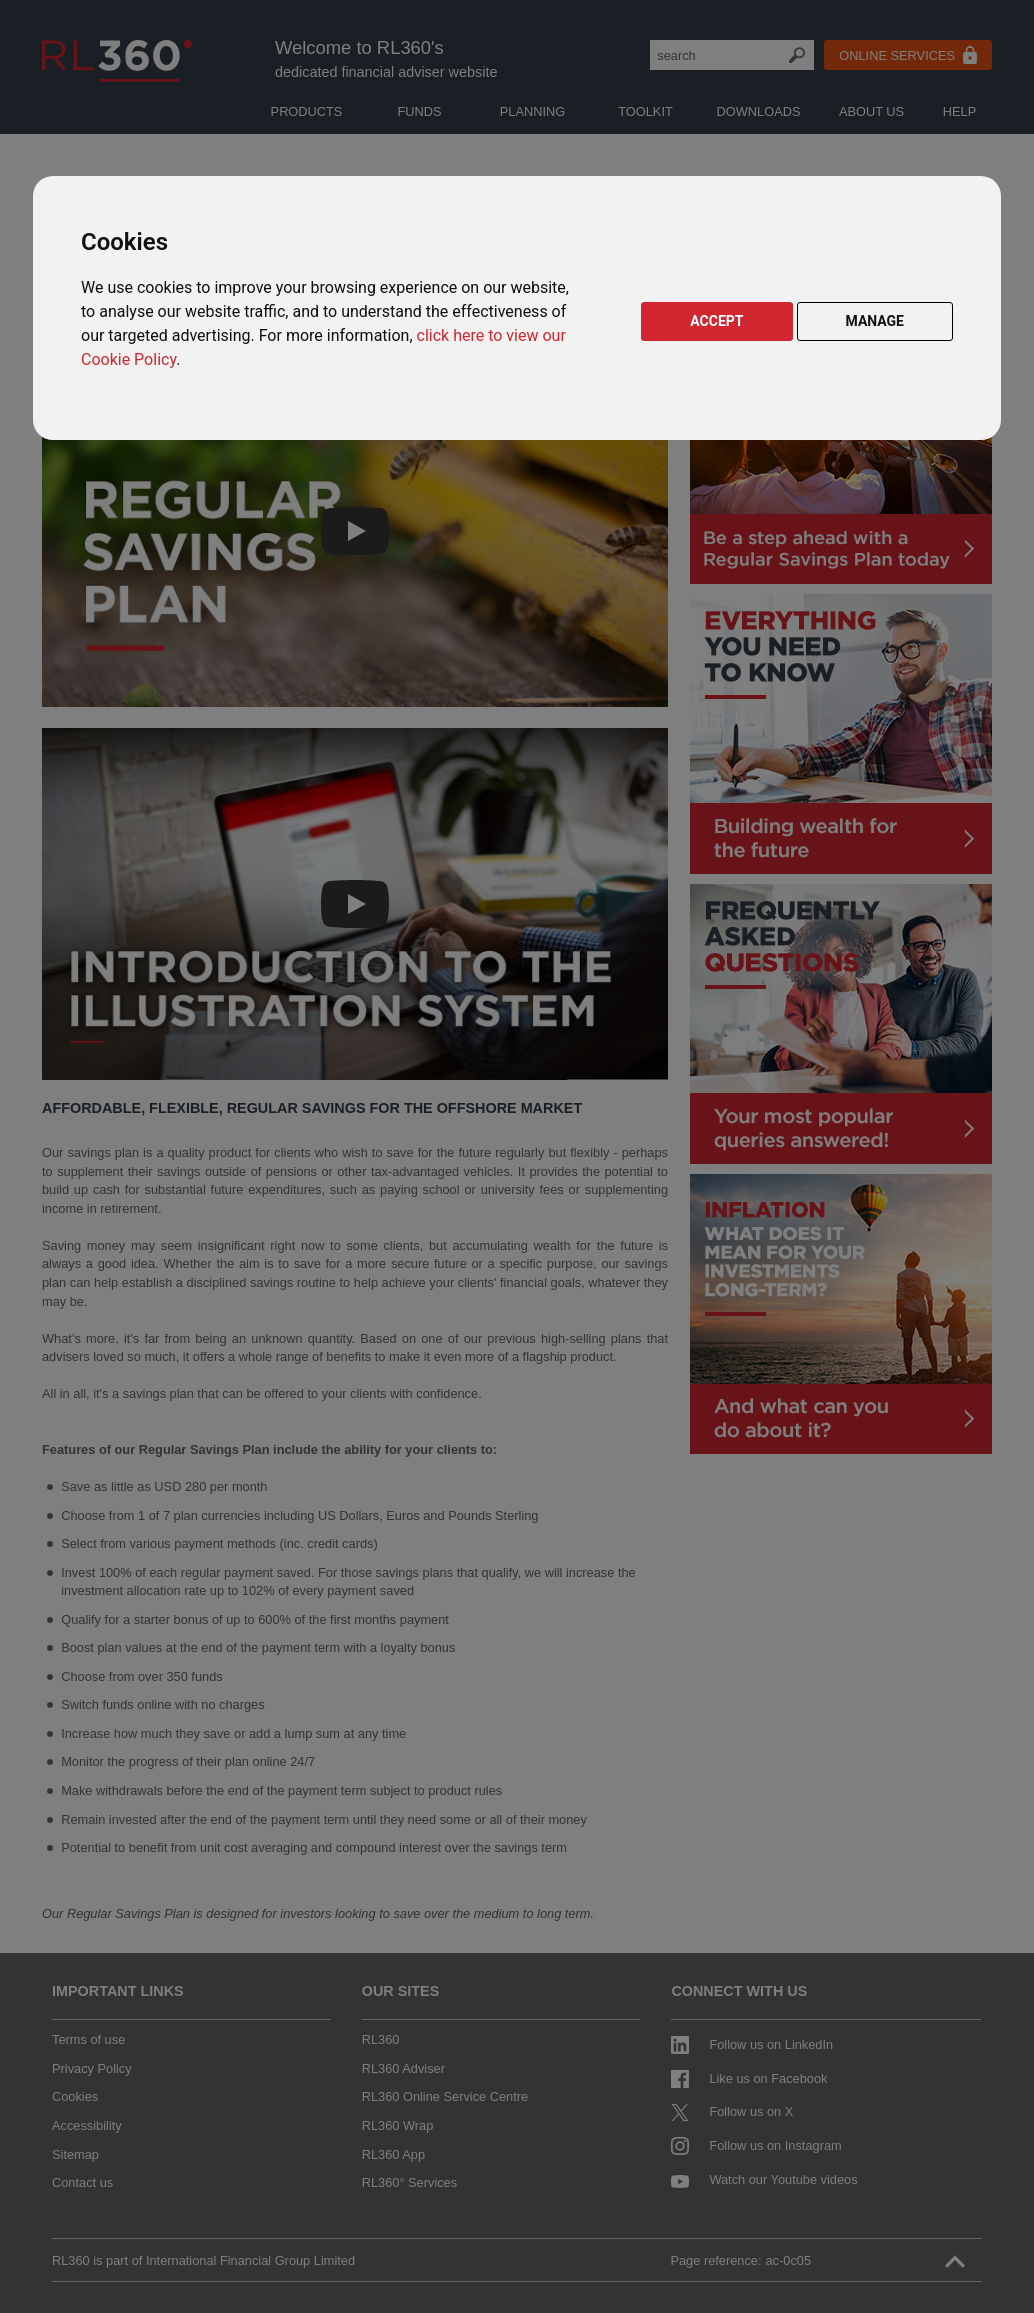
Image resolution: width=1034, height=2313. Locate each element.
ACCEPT (716, 321)
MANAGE (875, 321)
